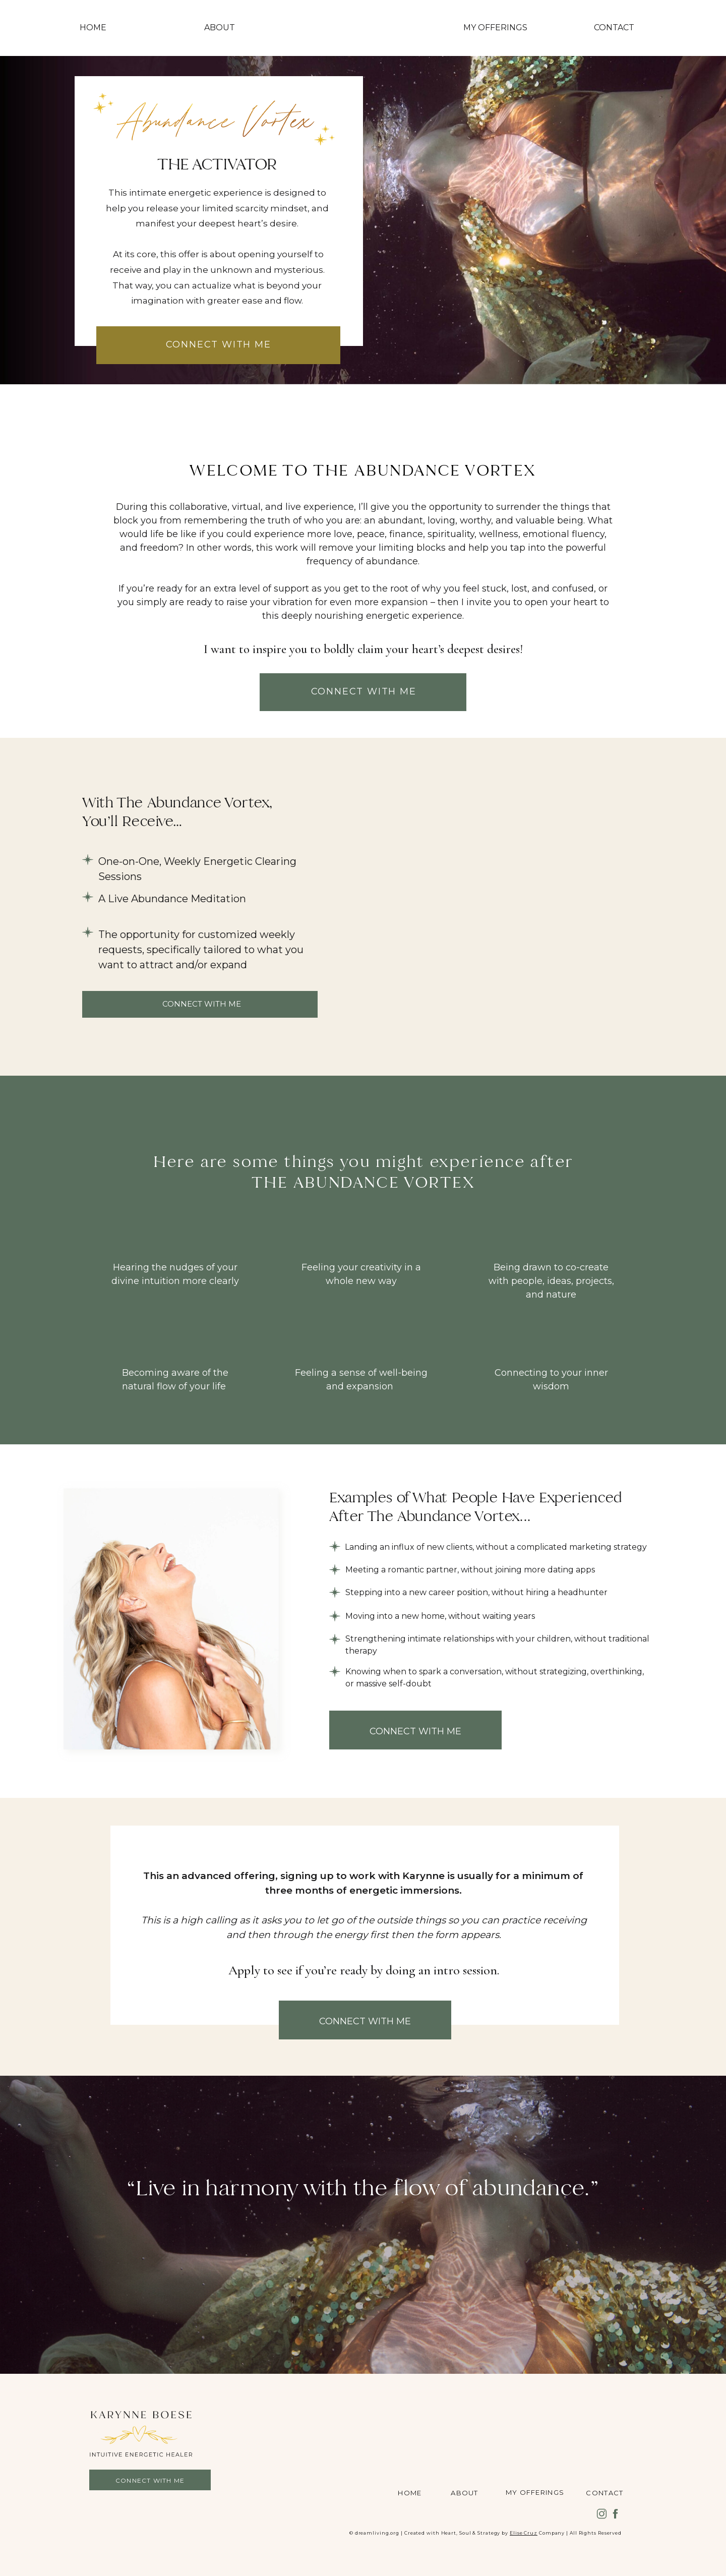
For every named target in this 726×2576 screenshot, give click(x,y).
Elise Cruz (523, 2533)
